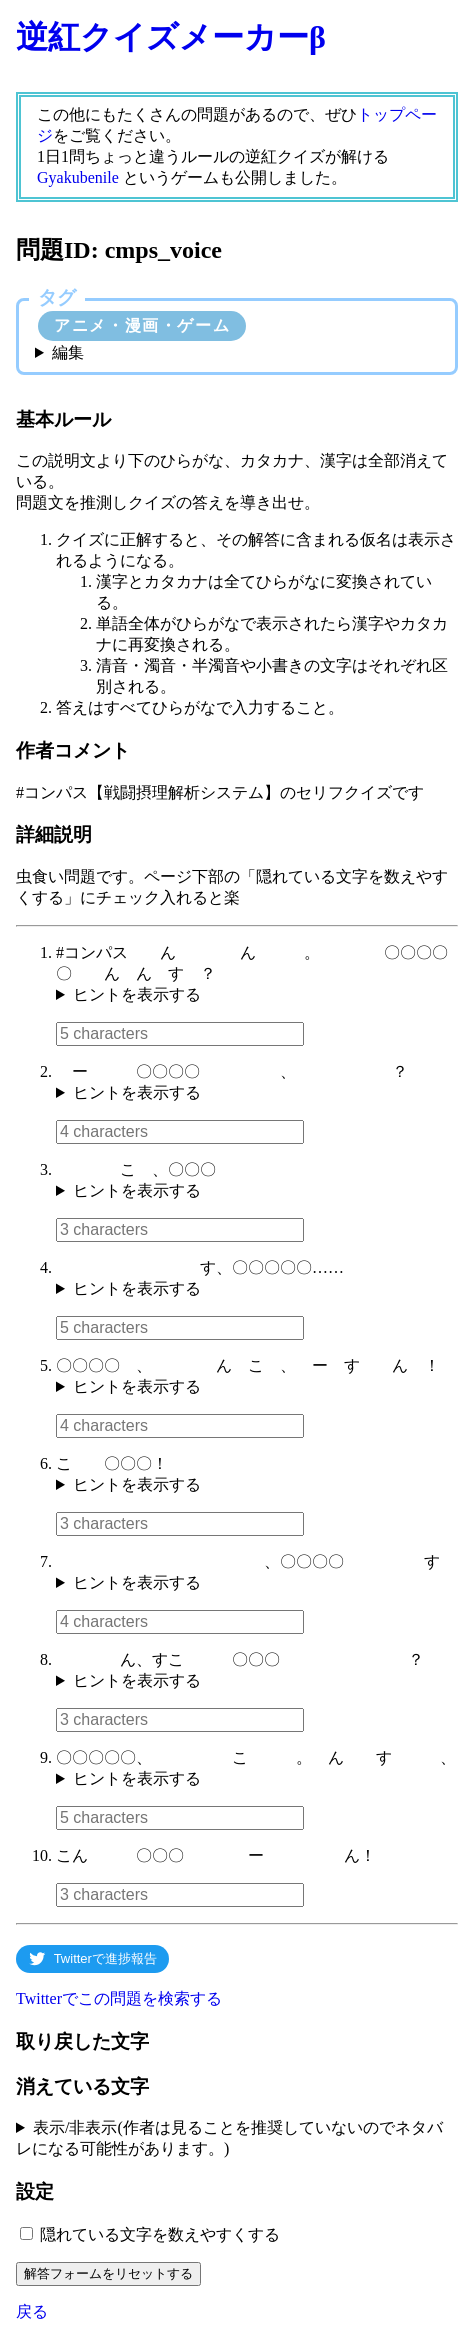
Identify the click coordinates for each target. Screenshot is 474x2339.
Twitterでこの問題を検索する (119, 1998)
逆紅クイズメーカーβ (171, 37)
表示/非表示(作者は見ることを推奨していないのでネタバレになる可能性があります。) (229, 2138)
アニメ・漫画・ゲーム (142, 325)
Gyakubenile (78, 177)
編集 (68, 352)
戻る (32, 2311)
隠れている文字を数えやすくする (160, 2234)
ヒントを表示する (137, 994)
